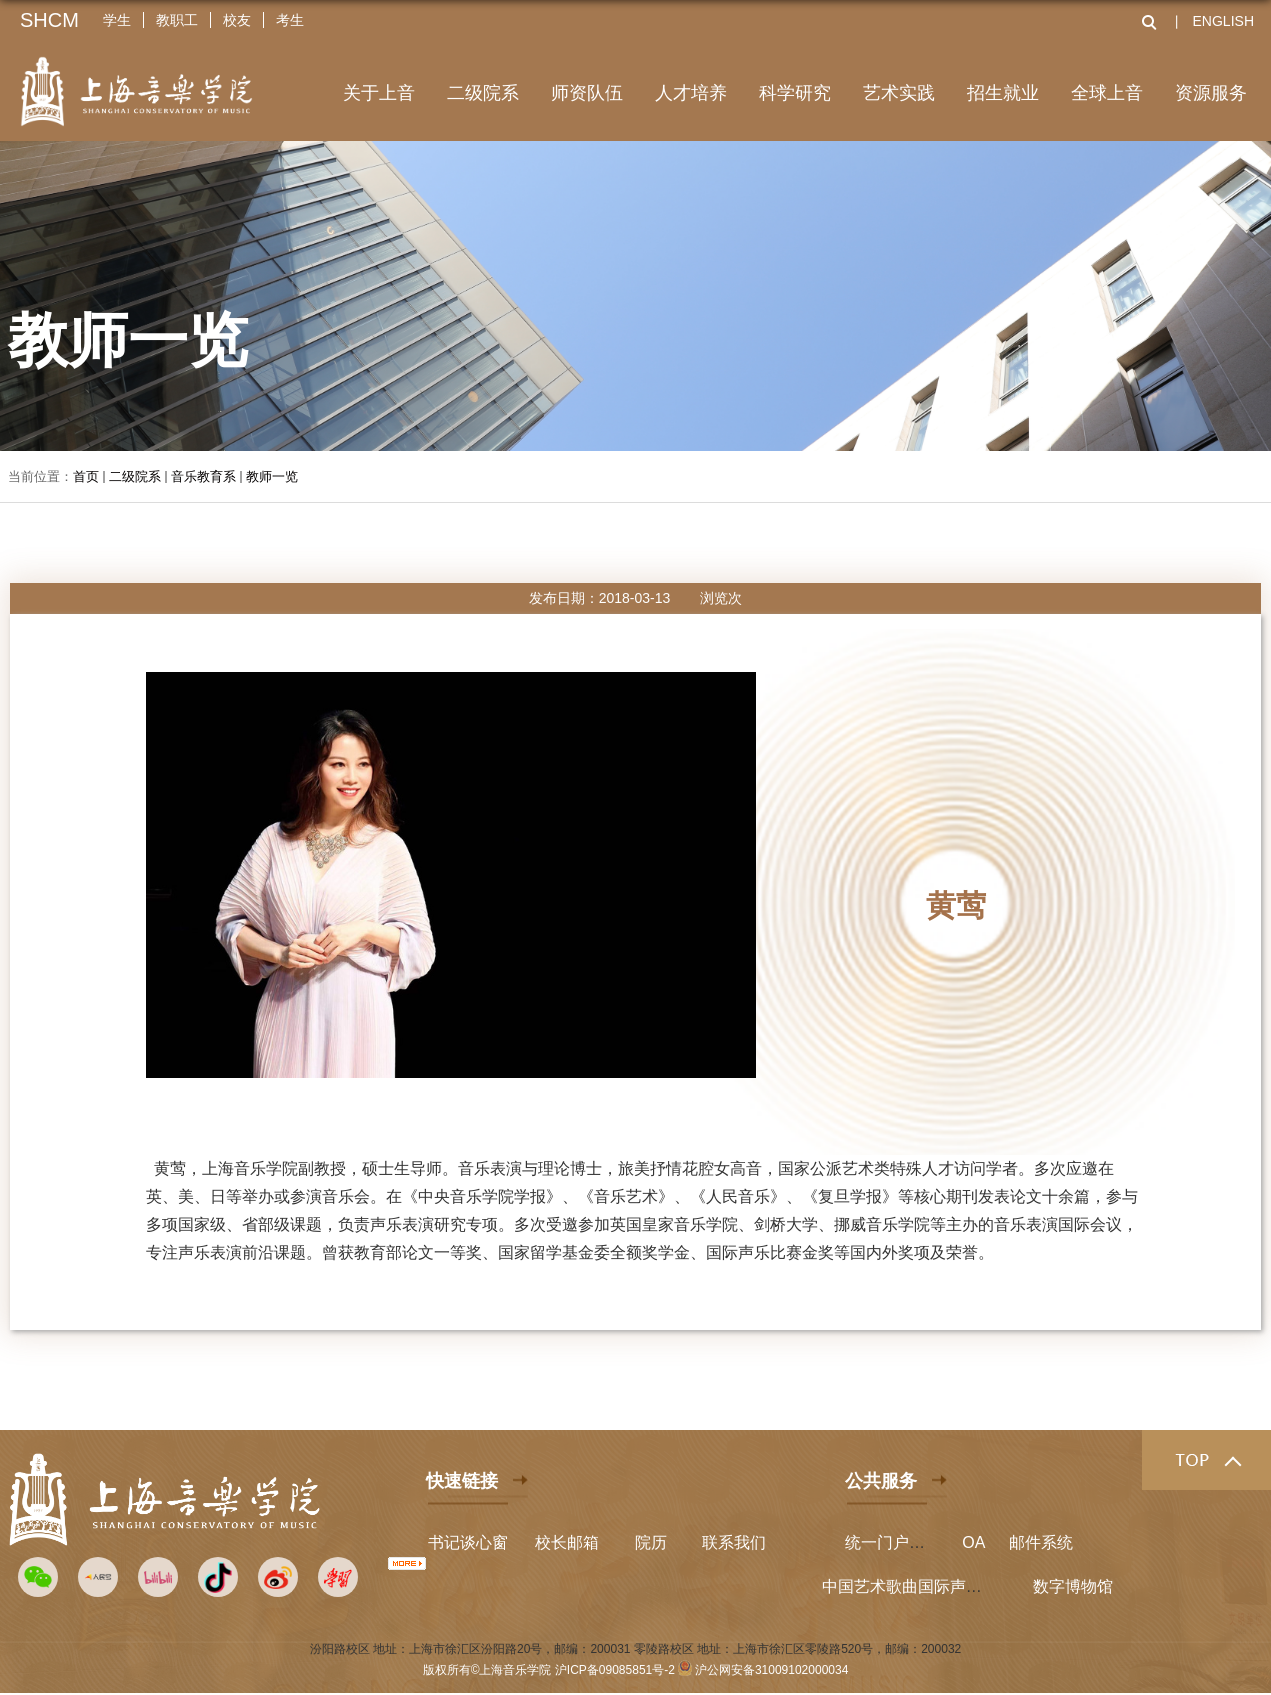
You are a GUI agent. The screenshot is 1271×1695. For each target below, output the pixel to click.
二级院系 (483, 93)
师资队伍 (587, 93)
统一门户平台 (893, 1542)
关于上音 (379, 93)
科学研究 (795, 93)
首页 (86, 476)
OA (973, 1542)
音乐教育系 (203, 476)
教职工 (177, 20)
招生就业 (1003, 93)
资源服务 (1211, 93)
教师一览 (272, 476)
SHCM (49, 20)
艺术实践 (899, 93)
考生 (290, 20)
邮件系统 (1041, 1542)
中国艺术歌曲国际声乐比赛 (918, 1586)
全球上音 (1107, 93)
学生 (117, 20)
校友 (237, 20)
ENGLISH (1223, 21)
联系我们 (734, 1542)
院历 (651, 1542)
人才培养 (691, 93)
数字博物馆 (1073, 1586)
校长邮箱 (567, 1542)
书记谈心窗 (468, 1542)
